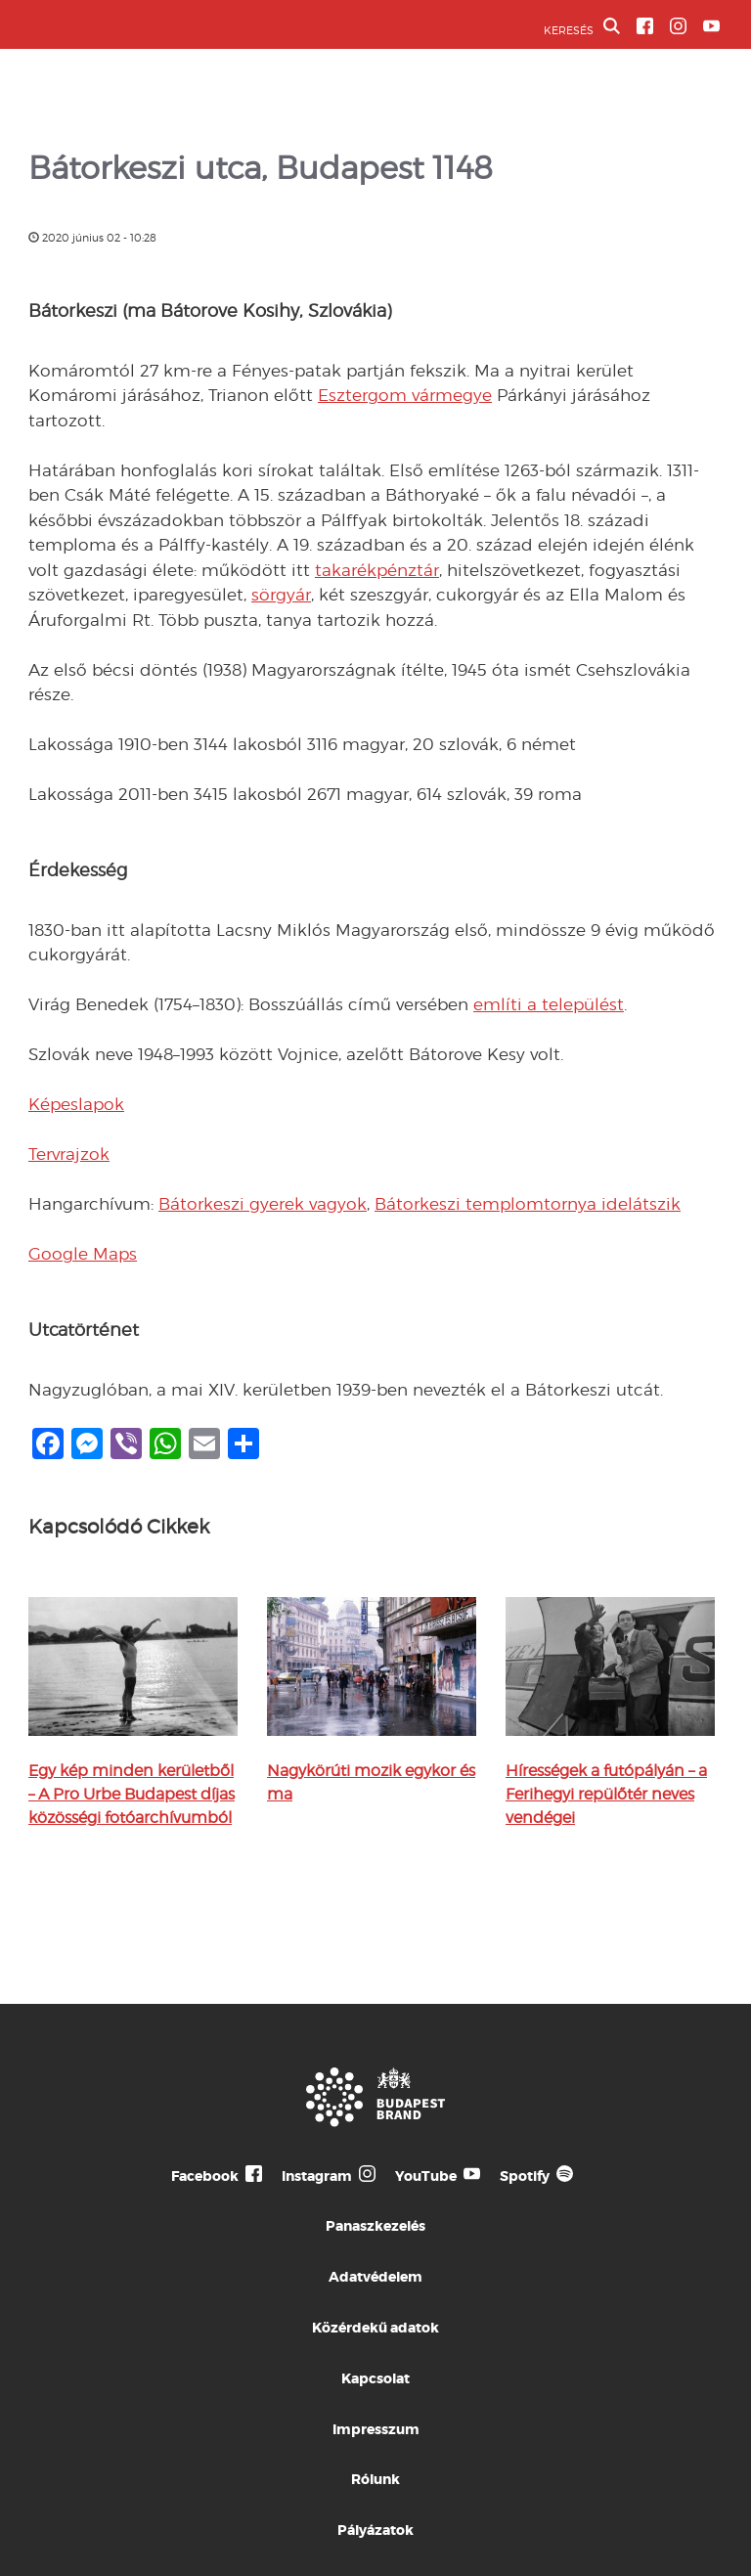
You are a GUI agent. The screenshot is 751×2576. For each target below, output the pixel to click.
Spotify (525, 2176)
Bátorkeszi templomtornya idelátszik (528, 1204)
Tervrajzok (69, 1154)
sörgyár (281, 594)
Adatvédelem (375, 2277)
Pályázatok (375, 2530)
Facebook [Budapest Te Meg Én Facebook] (205, 2176)
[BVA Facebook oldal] (645, 26)
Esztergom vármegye (405, 395)
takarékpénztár (377, 570)
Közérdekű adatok (375, 2327)
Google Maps (82, 1254)
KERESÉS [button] (582, 27)
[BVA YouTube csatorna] (711, 26)
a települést (573, 1004)
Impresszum (376, 2429)
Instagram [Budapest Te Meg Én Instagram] (317, 2176)
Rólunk (375, 2479)
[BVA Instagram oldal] (678, 26)
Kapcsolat (375, 2378)
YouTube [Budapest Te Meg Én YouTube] (426, 2176)
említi (497, 1004)
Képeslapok (76, 1104)
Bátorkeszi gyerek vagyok (262, 1204)
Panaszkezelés (375, 2226)
